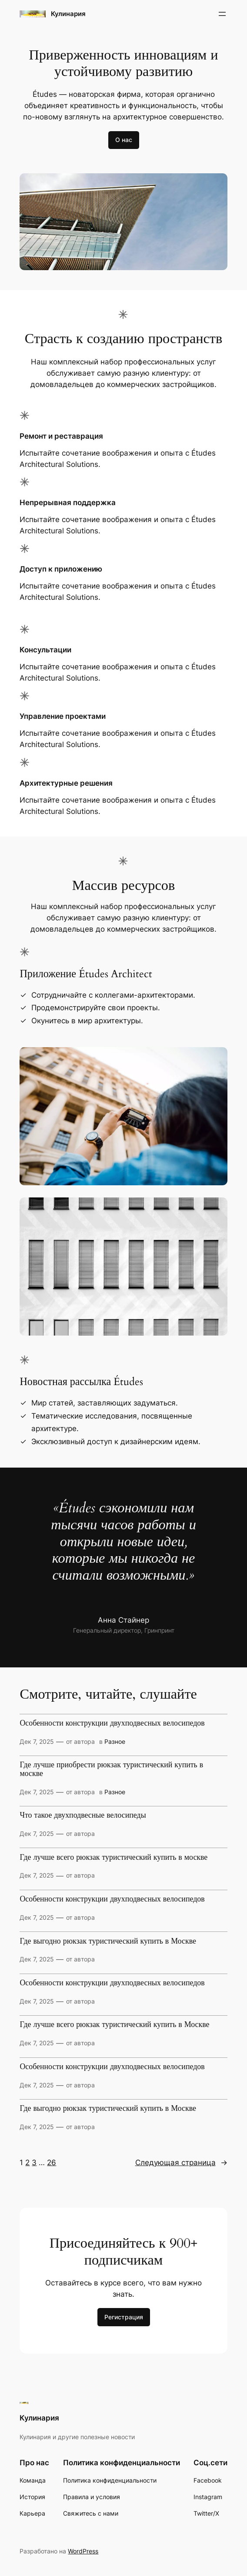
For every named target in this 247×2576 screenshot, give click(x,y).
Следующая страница (181, 2162)
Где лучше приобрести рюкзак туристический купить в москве (111, 1769)
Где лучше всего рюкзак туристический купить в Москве (114, 2024)
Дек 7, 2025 (37, 1741)
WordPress (83, 2551)
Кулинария (68, 14)
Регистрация (123, 2317)
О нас (123, 139)
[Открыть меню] (222, 14)
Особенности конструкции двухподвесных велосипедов (112, 1723)
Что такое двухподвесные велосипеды (83, 1815)
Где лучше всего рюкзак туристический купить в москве (113, 1857)
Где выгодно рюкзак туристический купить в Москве (108, 1941)
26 (51, 2162)
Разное (114, 1741)
